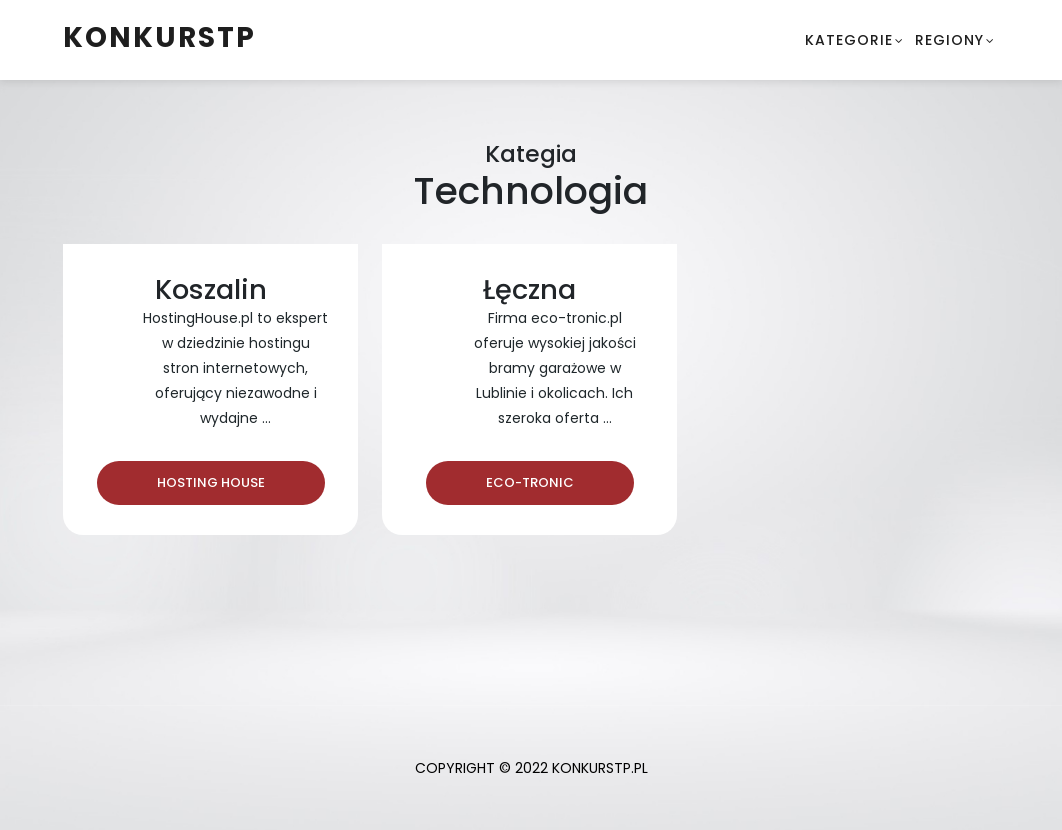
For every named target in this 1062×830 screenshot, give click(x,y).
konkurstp (159, 37)
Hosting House (211, 482)
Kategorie (849, 40)
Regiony (949, 40)
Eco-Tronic (530, 482)
